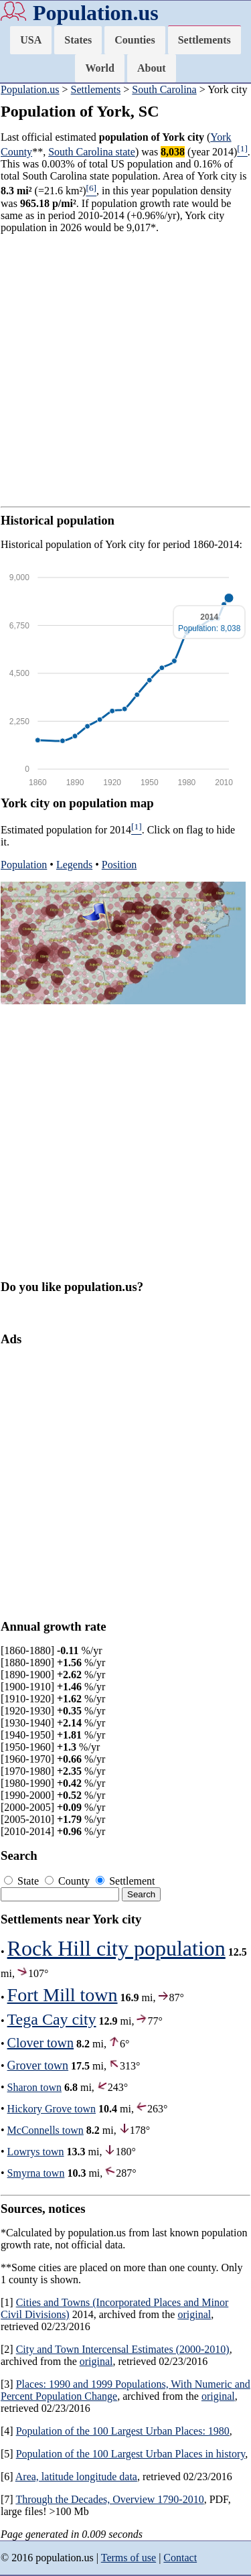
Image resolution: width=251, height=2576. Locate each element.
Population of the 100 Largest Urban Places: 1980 (123, 2431)
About (151, 68)
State (22, 1881)
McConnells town (45, 2130)
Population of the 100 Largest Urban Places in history (131, 2453)
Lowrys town (35, 2151)
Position (119, 864)
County (68, 1881)
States (78, 40)
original (194, 2314)
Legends (74, 864)
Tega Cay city (51, 2019)
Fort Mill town (62, 1994)
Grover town (37, 2065)
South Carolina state (91, 151)
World (99, 68)
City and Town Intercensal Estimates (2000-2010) (123, 2349)
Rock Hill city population (116, 1948)
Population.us (96, 13)
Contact (180, 2557)
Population (24, 864)
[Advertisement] (125, 370)
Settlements (204, 40)
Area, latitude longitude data (76, 2476)
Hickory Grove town (51, 2108)
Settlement (125, 1881)
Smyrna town (36, 2173)
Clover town (40, 2042)
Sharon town (34, 2087)
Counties (134, 40)
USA (30, 40)
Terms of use (128, 2557)
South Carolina (164, 89)
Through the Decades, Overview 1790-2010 (109, 2499)
